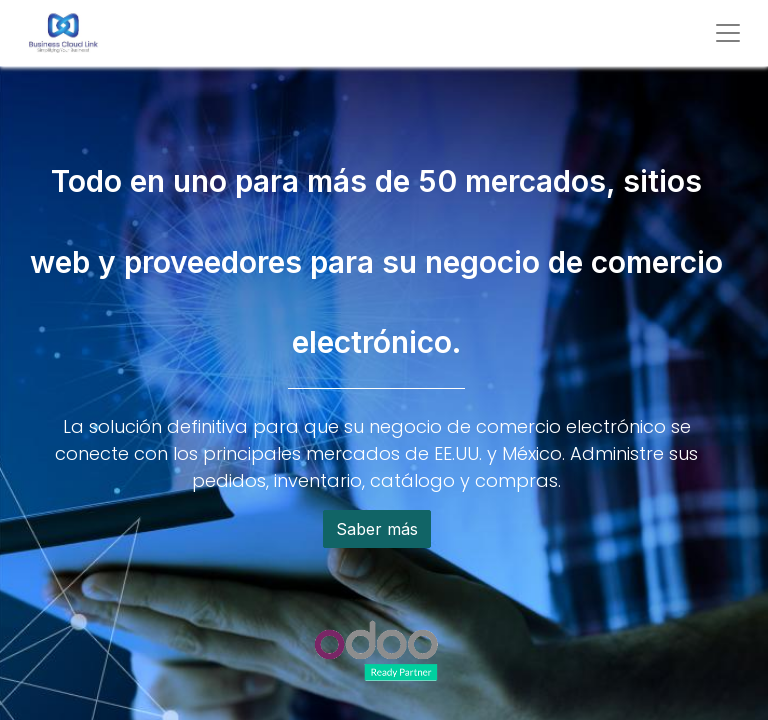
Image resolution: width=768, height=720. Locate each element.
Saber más (377, 529)
